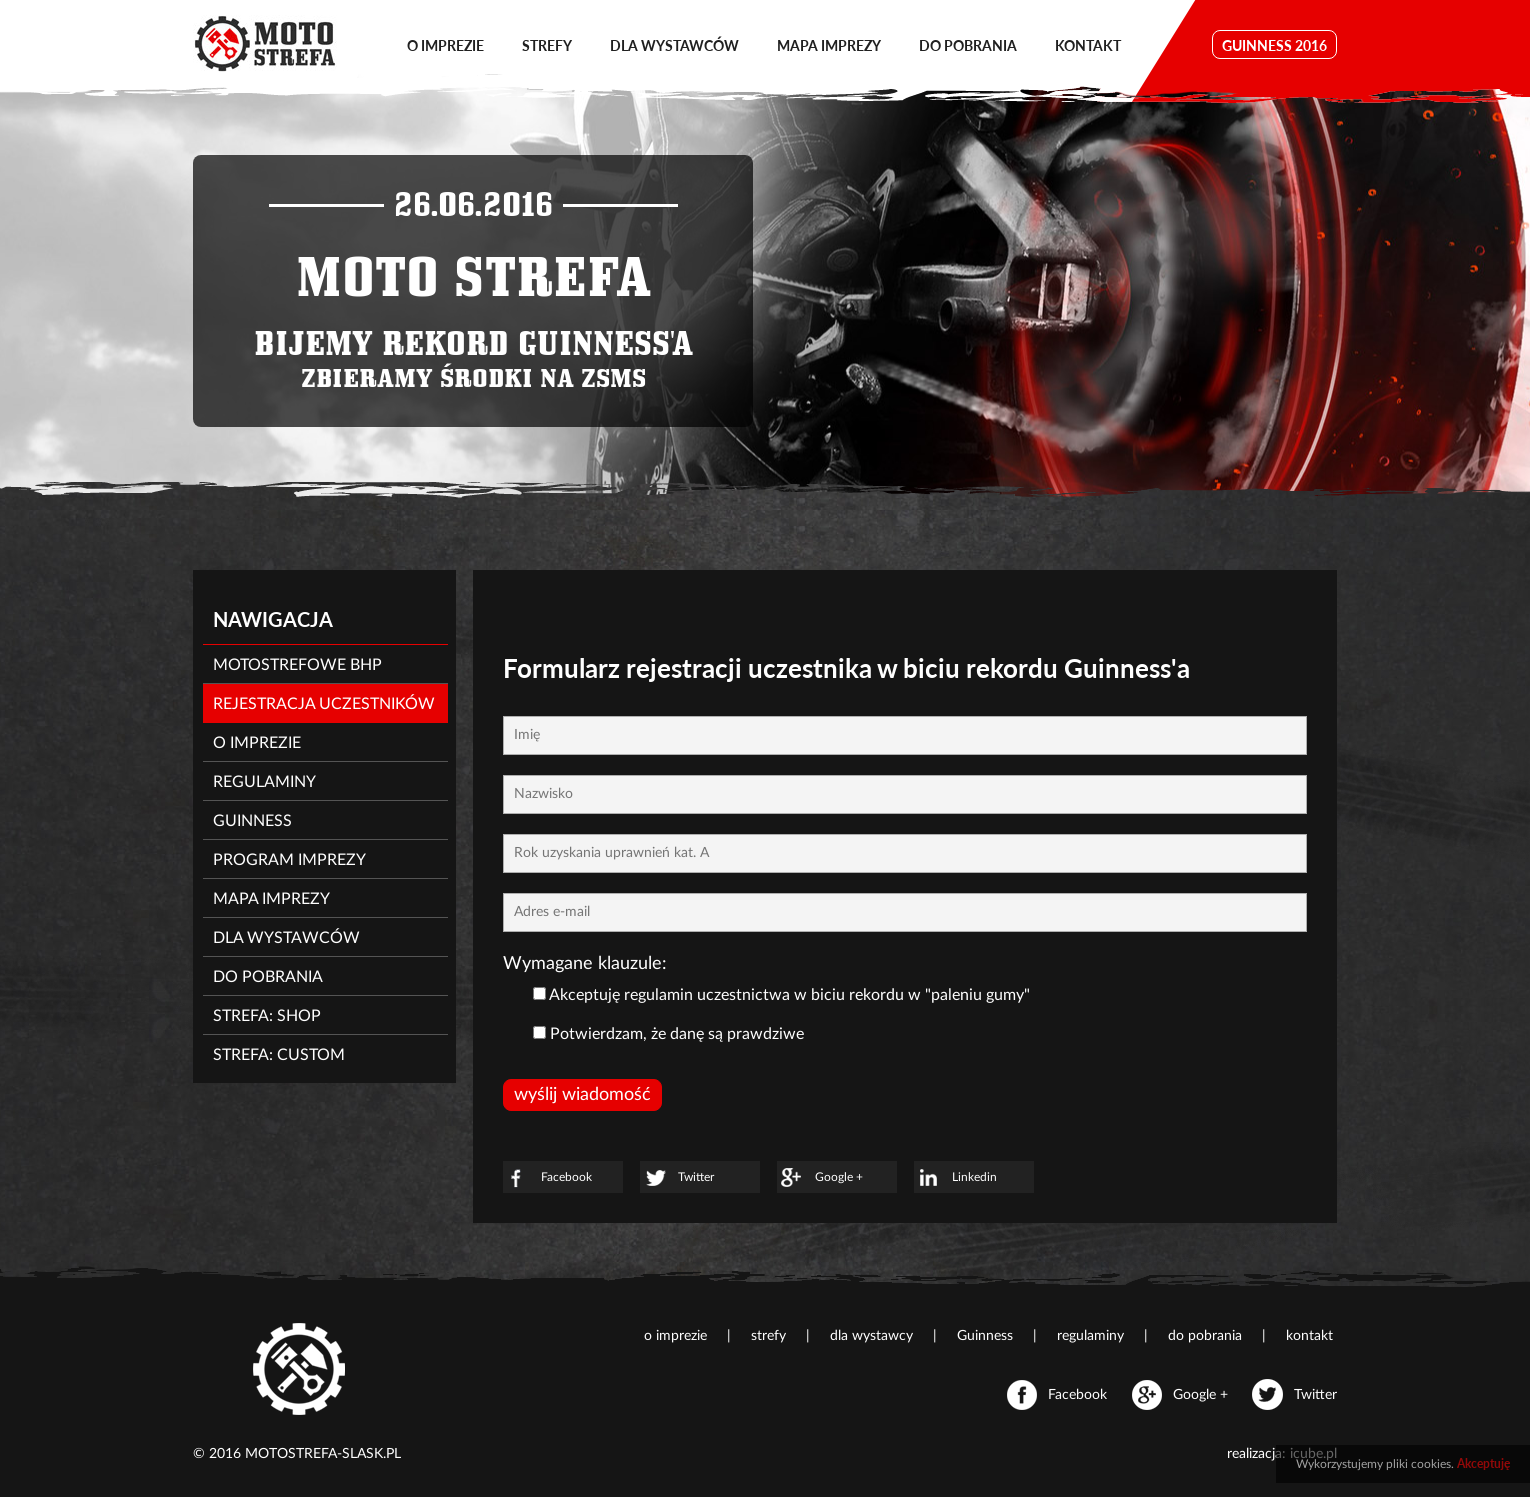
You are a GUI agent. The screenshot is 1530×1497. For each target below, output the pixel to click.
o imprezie (445, 45)
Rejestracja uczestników (324, 704)
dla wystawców (674, 45)
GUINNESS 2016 (1274, 45)
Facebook (547, 1178)
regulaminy (1092, 1336)
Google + (820, 1178)
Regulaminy (264, 782)
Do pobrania (268, 977)
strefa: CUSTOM (279, 1055)
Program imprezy (289, 860)
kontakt (1088, 45)
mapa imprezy (829, 45)
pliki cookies (1418, 1464)
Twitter (677, 1178)
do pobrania (968, 45)
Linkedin (955, 1178)
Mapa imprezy (271, 899)
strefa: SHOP (267, 1016)
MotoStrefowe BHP (297, 665)
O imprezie (257, 743)
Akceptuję (1483, 1463)
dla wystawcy (873, 1336)
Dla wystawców (286, 938)
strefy (547, 45)
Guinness (252, 821)
